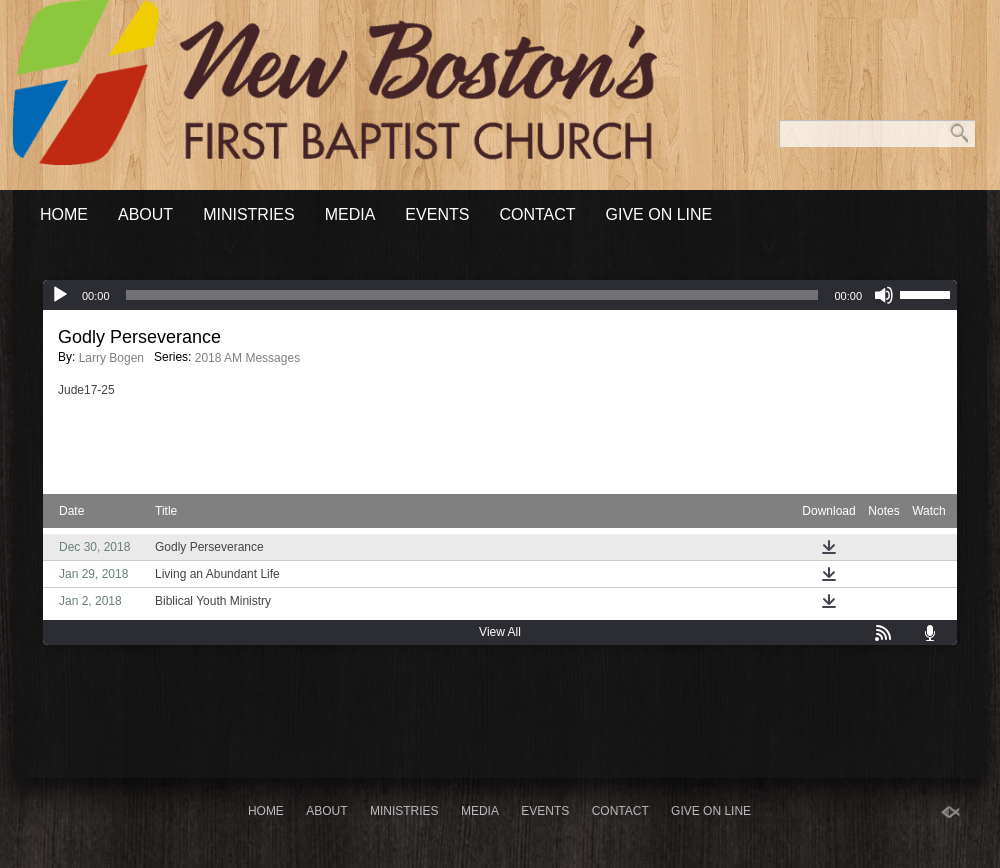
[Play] (60, 295)
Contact (537, 214)
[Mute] (884, 295)
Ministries (249, 214)
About (145, 214)
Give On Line (659, 214)
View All (500, 632)
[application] (500, 295)
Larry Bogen (111, 358)
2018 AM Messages (247, 358)
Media (350, 214)
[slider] (472, 295)
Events (437, 214)
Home (64, 214)
